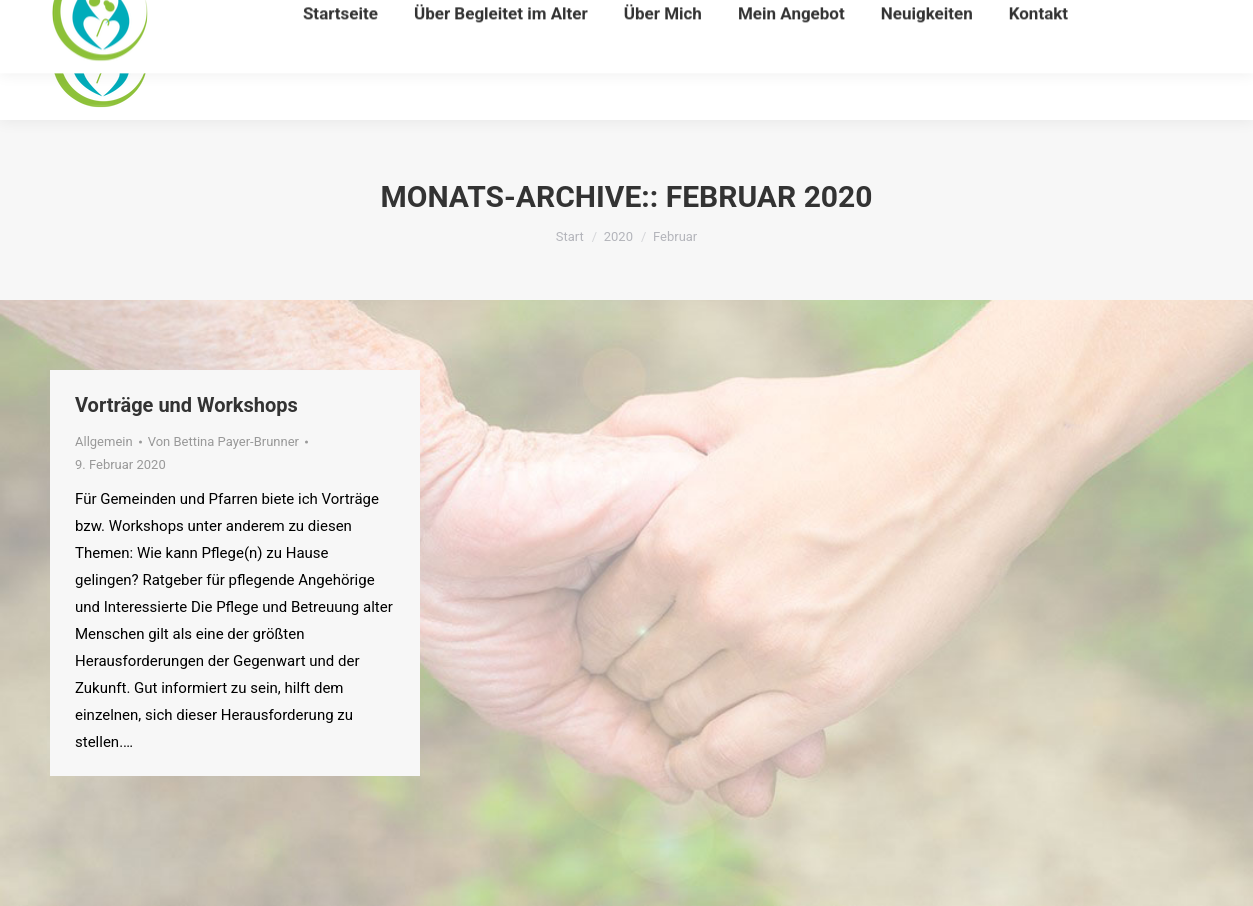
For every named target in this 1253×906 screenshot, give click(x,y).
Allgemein (104, 441)
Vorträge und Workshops (186, 405)
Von (223, 441)
